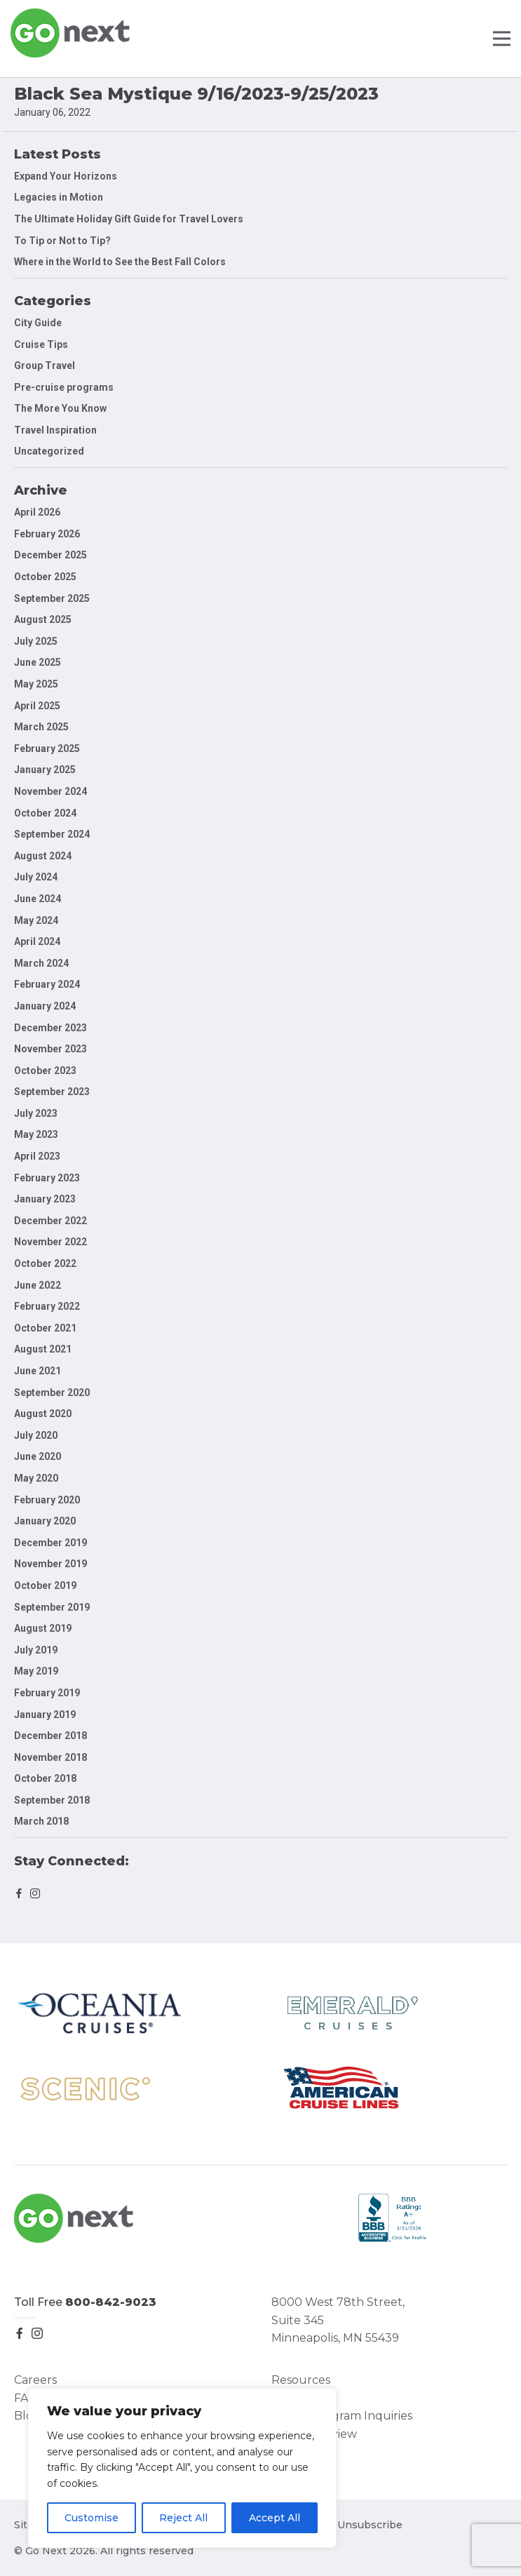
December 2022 (50, 1220)
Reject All (183, 2517)
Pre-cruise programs (64, 387)
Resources (300, 2380)
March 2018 (41, 1821)
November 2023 (50, 1048)
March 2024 (41, 963)
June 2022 (37, 1285)
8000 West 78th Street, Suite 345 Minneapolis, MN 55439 (338, 2319)
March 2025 (41, 726)
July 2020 (35, 1435)
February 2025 (47, 748)
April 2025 (37, 705)
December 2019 (50, 1542)
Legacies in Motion (58, 197)
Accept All (274, 2517)
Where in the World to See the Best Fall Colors (120, 261)
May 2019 (36, 1671)
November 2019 (50, 1563)
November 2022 (50, 1241)
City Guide (38, 322)
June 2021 (37, 1370)
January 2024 (45, 1006)
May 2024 (36, 920)
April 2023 (37, 1156)
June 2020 (37, 1456)
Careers (35, 2380)
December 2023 (50, 1027)
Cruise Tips (41, 344)
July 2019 (35, 1650)
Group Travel (44, 365)
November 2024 (50, 791)
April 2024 (37, 941)
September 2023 (52, 1091)
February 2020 (47, 1499)
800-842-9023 (110, 2302)
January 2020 (45, 1521)
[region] (182, 2468)
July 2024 (35, 877)
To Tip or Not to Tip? (63, 240)
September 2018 (52, 1800)
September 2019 (52, 1607)
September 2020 (52, 1392)
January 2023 (45, 1199)
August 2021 (43, 1349)
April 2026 (37, 512)
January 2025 (45, 769)
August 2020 (43, 1413)
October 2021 (45, 1328)
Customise (92, 2517)
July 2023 (35, 1113)
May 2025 (36, 684)
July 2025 (35, 641)
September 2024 (52, 834)
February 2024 (47, 984)
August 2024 (43, 855)
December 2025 (50, 555)
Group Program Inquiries (341, 2415)
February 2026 (47, 533)
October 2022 (45, 1263)
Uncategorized (49, 451)
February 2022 (47, 1306)
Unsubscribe (369, 2524)
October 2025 (45, 576)
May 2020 (36, 1478)
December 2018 (50, 1735)
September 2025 (52, 598)
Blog (27, 2415)
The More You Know (60, 408)
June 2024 (37, 898)
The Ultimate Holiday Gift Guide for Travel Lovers (128, 218)
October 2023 (45, 1070)
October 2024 (45, 813)
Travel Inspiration (55, 430)
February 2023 (47, 1177)
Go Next (71, 33)
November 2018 (50, 1757)
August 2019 (43, 1628)
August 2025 (43, 619)
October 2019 (45, 1585)
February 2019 (47, 1692)
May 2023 (36, 1134)
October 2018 (45, 1778)
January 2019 (45, 1714)
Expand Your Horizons (65, 176)
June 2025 (37, 662)
